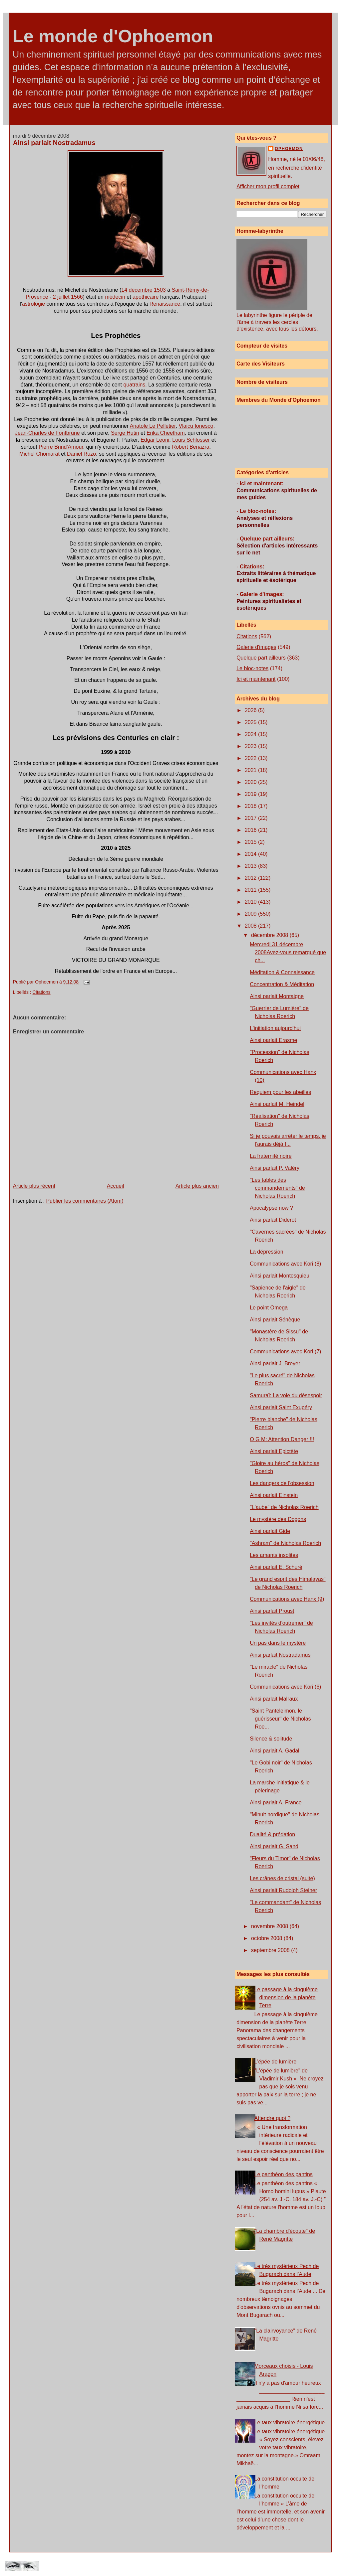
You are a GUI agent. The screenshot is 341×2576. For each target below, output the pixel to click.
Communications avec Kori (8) (285, 1264)
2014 (251, 854)
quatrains (135, 384)
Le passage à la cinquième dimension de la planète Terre (286, 1997)
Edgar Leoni (155, 440)
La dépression (266, 1252)
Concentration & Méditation (282, 984)
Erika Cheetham (166, 433)
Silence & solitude (271, 1739)
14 (124, 290)
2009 (251, 914)
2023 (251, 746)
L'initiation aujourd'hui (275, 1028)
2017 (251, 818)
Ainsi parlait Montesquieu (279, 1276)
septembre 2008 (271, 1950)
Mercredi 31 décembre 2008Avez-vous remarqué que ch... (288, 952)
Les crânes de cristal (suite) (282, 1878)
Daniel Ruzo (81, 454)
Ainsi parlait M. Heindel (277, 1104)
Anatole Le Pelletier (153, 426)
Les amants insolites (274, 1555)
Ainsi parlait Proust (272, 1611)
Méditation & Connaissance (282, 972)
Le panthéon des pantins (283, 2174)
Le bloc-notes (252, 668)
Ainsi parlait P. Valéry (274, 1168)
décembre (141, 290)
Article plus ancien (197, 1186)
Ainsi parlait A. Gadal (274, 1750)
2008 (251, 926)
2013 (251, 866)
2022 (251, 758)
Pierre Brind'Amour (61, 447)
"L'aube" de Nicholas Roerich (284, 1507)
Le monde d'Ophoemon (113, 36)
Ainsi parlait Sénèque (275, 1319)
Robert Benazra (190, 447)
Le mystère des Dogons (278, 1519)
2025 (251, 722)
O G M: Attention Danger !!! (282, 1439)
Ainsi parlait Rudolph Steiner (283, 1890)
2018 (251, 806)
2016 (251, 830)
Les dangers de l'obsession (282, 1483)
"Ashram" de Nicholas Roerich (285, 1543)
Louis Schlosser (191, 440)
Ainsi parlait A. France (276, 1802)
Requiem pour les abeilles (280, 1092)
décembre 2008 (270, 935)
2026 (251, 710)
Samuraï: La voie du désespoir (286, 1395)
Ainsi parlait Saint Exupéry (281, 1407)
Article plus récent (34, 1186)
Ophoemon (289, 148)
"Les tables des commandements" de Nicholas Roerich (277, 1188)
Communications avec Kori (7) (285, 1351)
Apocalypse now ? (271, 1208)
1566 (77, 297)
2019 (251, 794)
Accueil (115, 1186)
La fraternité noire (270, 1156)
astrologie (33, 304)
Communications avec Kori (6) (285, 1687)
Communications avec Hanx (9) (287, 1599)
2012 (251, 878)
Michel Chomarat (39, 454)
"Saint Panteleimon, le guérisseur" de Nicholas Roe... (280, 1719)
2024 (251, 734)
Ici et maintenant (255, 679)
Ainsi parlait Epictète (274, 1451)
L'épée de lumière (275, 2061)
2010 (251, 902)
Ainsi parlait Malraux (274, 1699)
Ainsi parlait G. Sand (274, 1846)
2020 (251, 782)
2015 (251, 842)
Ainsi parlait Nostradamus (54, 142)
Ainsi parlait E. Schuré (276, 1567)
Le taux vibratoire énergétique (289, 2422)
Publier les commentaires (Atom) (84, 1201)
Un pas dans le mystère (278, 1643)
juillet (63, 297)
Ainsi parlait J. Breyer (275, 1363)
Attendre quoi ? (272, 2118)
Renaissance (165, 304)
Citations (42, 992)
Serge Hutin (125, 433)
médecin (115, 297)
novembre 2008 (270, 1926)
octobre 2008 (267, 1938)
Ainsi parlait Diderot (273, 1220)
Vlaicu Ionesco (195, 426)
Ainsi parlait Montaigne (277, 996)
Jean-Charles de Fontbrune (47, 433)
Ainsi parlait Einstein (274, 1495)
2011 (251, 890)
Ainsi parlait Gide (270, 1531)
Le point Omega (269, 1307)
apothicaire (146, 297)
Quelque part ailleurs (261, 658)
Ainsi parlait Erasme (273, 1040)
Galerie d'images (256, 647)
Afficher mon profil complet (267, 186)
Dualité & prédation (272, 1834)
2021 (251, 770)
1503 (160, 290)
